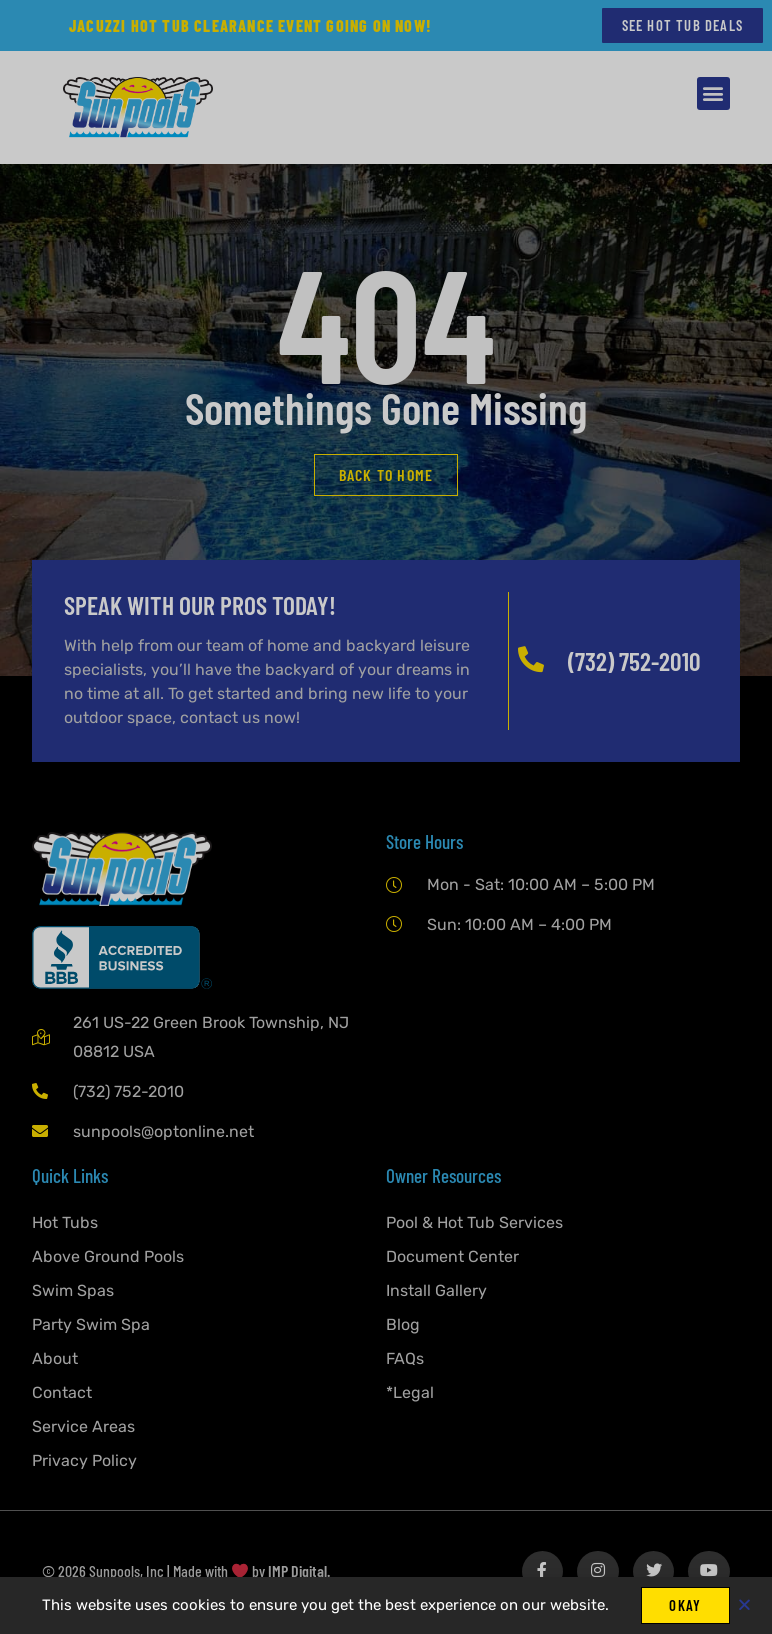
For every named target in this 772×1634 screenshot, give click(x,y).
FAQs (405, 1359)
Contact (62, 1393)
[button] (713, 94)
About (55, 1359)
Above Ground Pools (108, 1257)
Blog (403, 1325)
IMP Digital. (299, 1572)
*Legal (410, 1393)
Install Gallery (436, 1291)
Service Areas (83, 1427)
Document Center (452, 1257)
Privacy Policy (84, 1461)
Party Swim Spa (91, 1325)
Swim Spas (73, 1291)
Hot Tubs (65, 1223)
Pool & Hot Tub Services (474, 1223)
